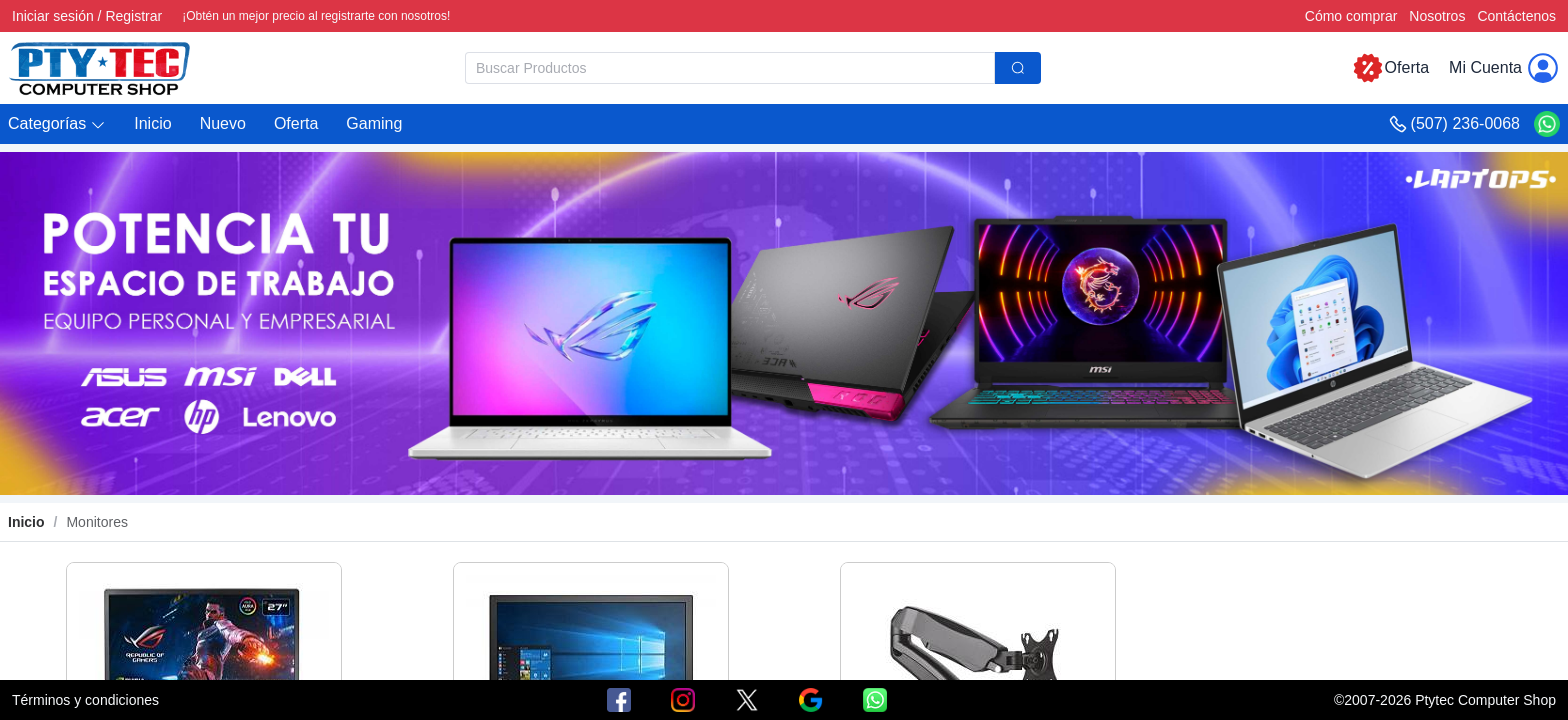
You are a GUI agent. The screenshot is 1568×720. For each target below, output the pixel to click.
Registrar (133, 16)
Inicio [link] (26, 522)
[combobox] (753, 68)
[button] (57, 124)
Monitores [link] (96, 522)
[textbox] (730, 68)
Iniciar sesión (53, 16)
